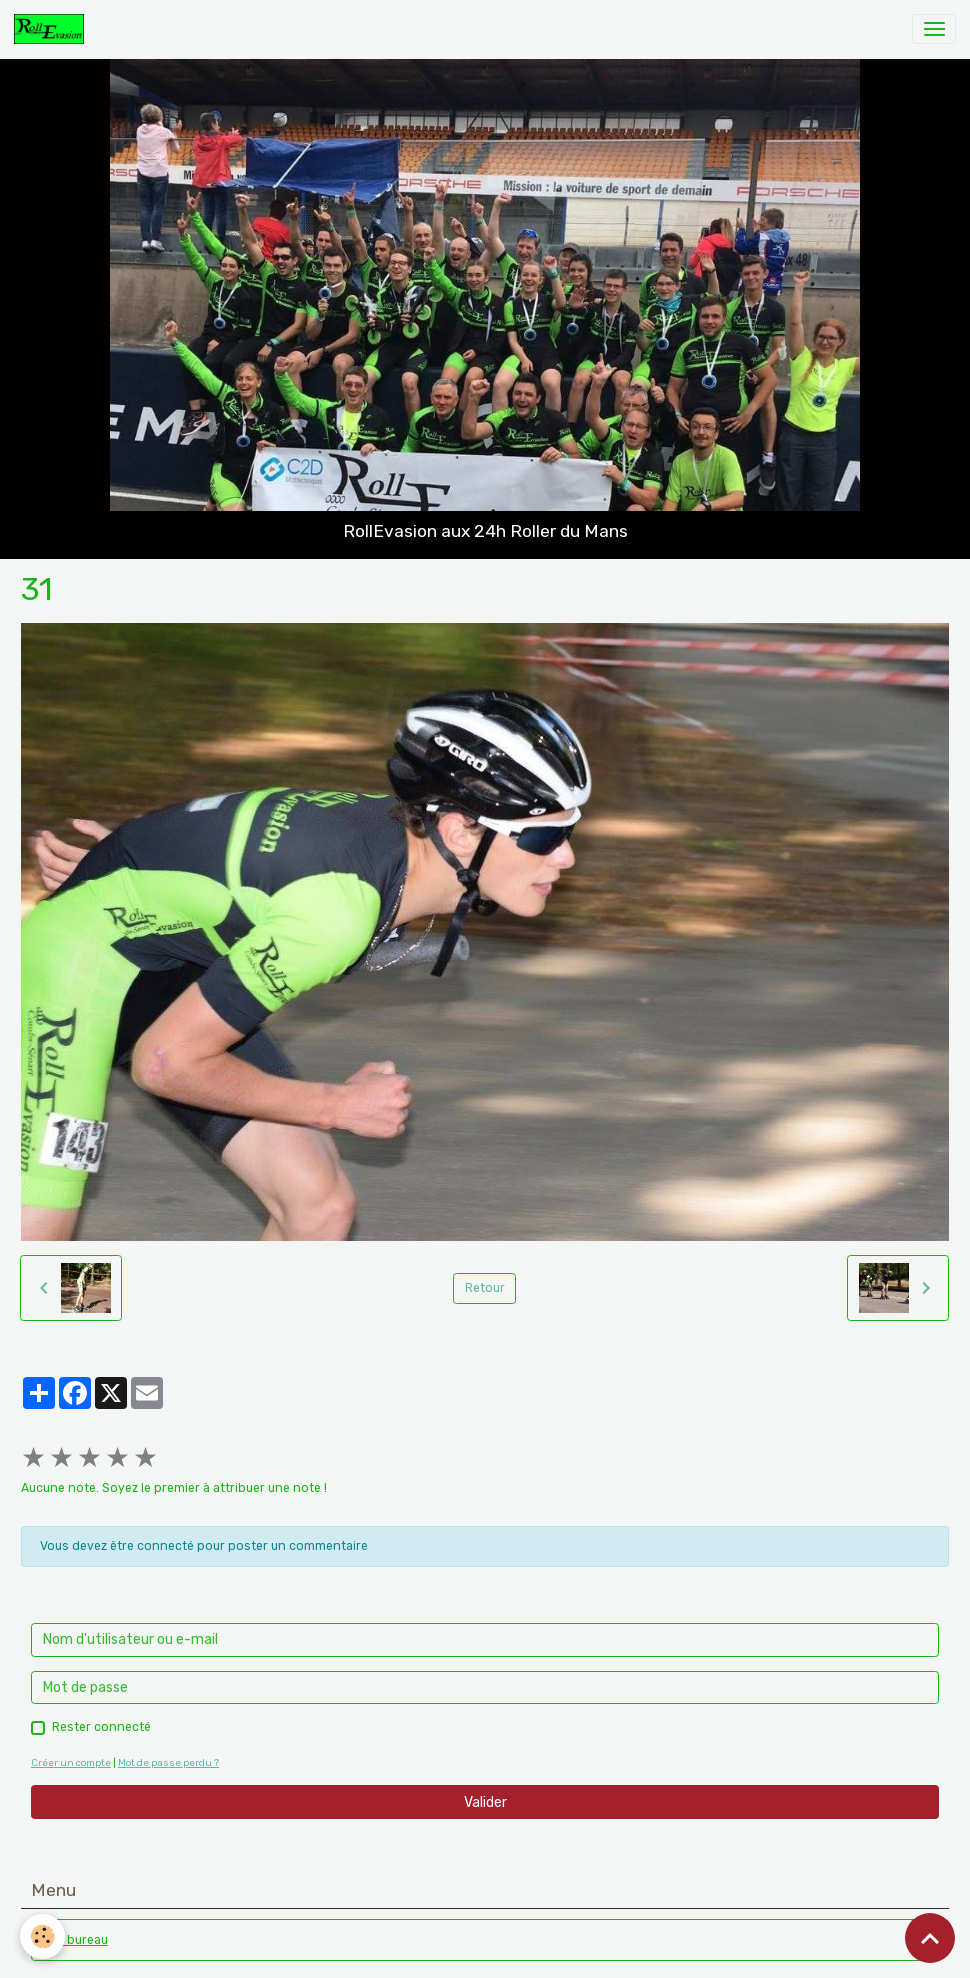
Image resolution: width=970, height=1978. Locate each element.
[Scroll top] (930, 1938)
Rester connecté (101, 1727)
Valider (485, 1802)
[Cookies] (42, 1936)
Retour (485, 1288)
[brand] (52, 29)
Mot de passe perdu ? (168, 1762)
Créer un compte (71, 1762)
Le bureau (79, 1940)
